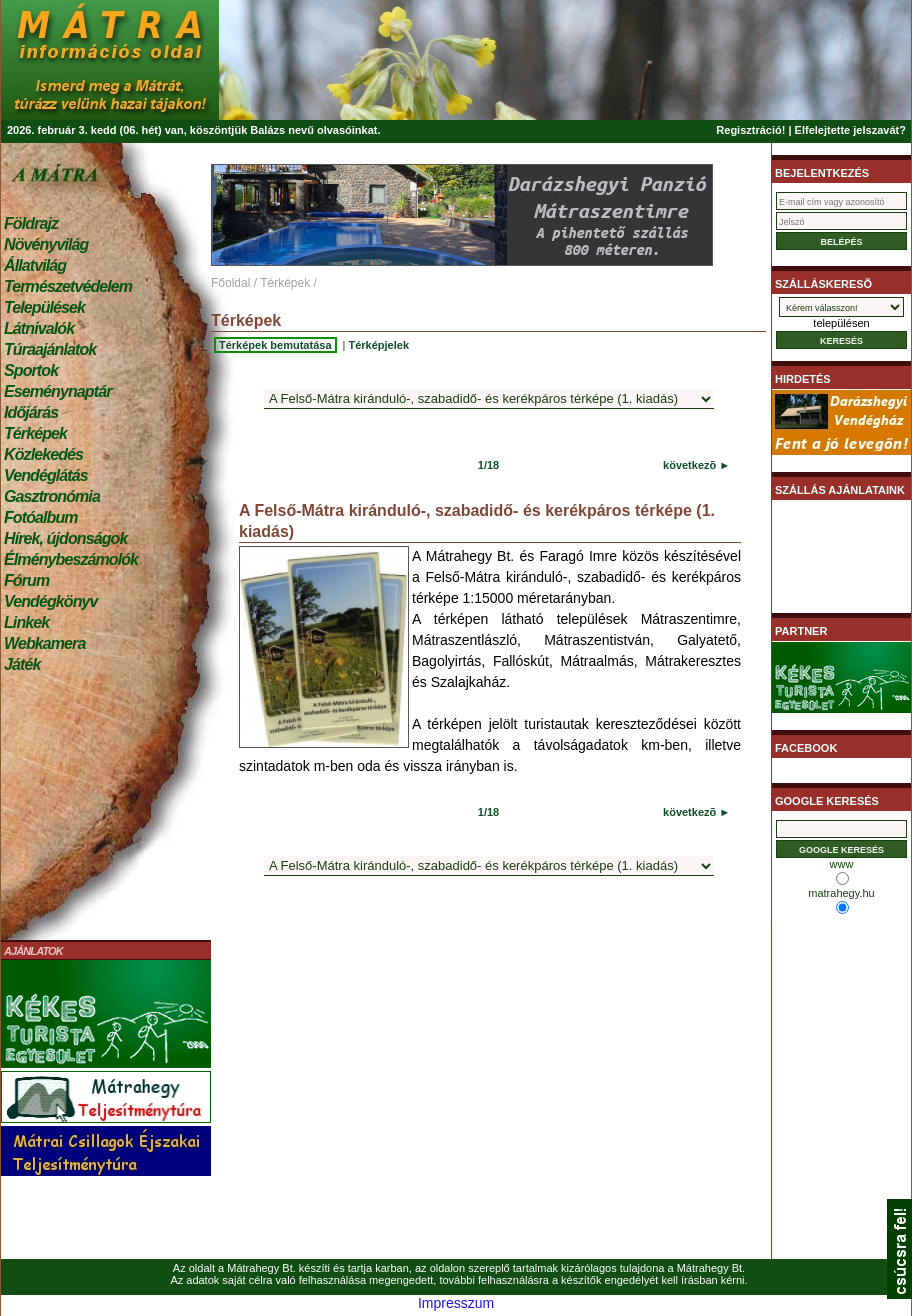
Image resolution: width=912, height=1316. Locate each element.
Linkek (26, 622)
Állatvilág (35, 265)
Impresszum (456, 1303)
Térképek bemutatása (275, 345)
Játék (22, 664)
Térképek (35, 433)
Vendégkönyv (51, 601)
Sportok (31, 370)
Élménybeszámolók (71, 559)
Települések (44, 307)
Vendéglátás (46, 475)
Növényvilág (46, 244)
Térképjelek (378, 345)
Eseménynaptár (57, 391)
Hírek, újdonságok (65, 538)
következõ (689, 465)
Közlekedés (43, 454)
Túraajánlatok (50, 349)
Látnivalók (39, 328)
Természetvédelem (68, 286)
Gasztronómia (52, 496)
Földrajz (31, 223)
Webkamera (44, 643)
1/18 (488, 465)
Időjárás (31, 412)
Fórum (26, 580)
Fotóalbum (41, 517)
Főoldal (230, 283)
